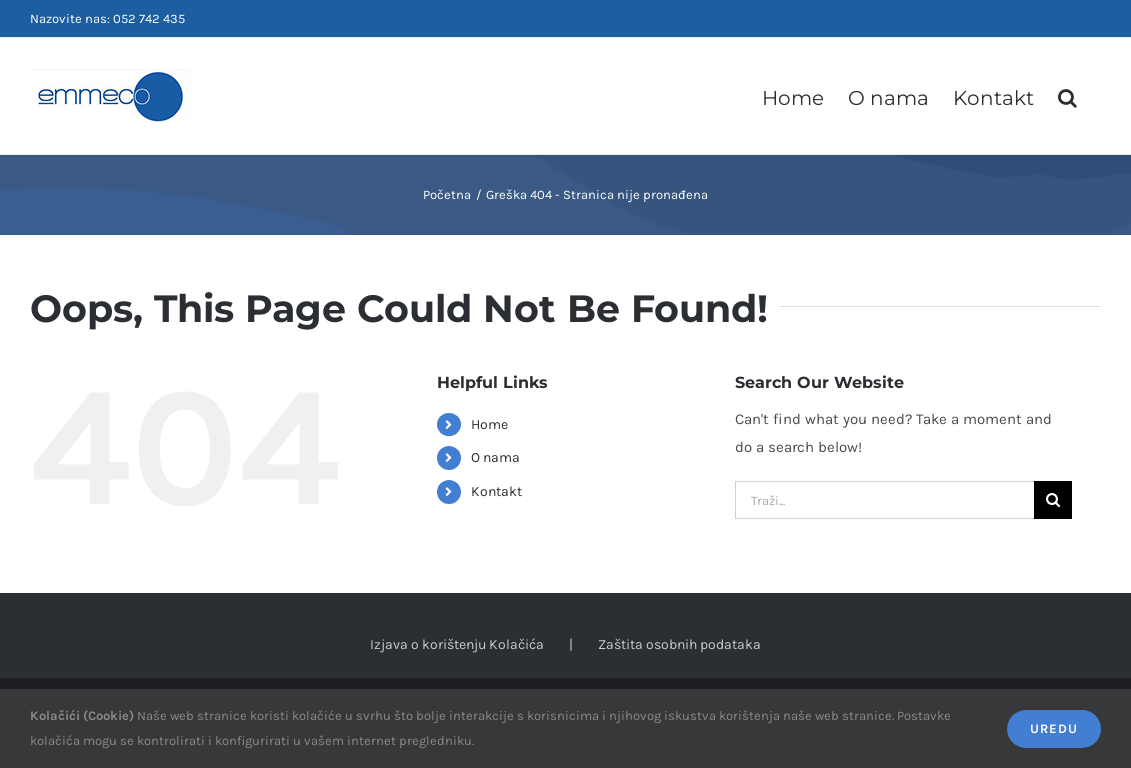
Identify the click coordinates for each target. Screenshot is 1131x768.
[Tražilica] (1053, 500)
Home (489, 424)
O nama (495, 457)
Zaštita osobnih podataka (679, 644)
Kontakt (496, 491)
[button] (1067, 96)
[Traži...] (884, 500)
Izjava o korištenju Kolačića (457, 644)
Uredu (1054, 728)
